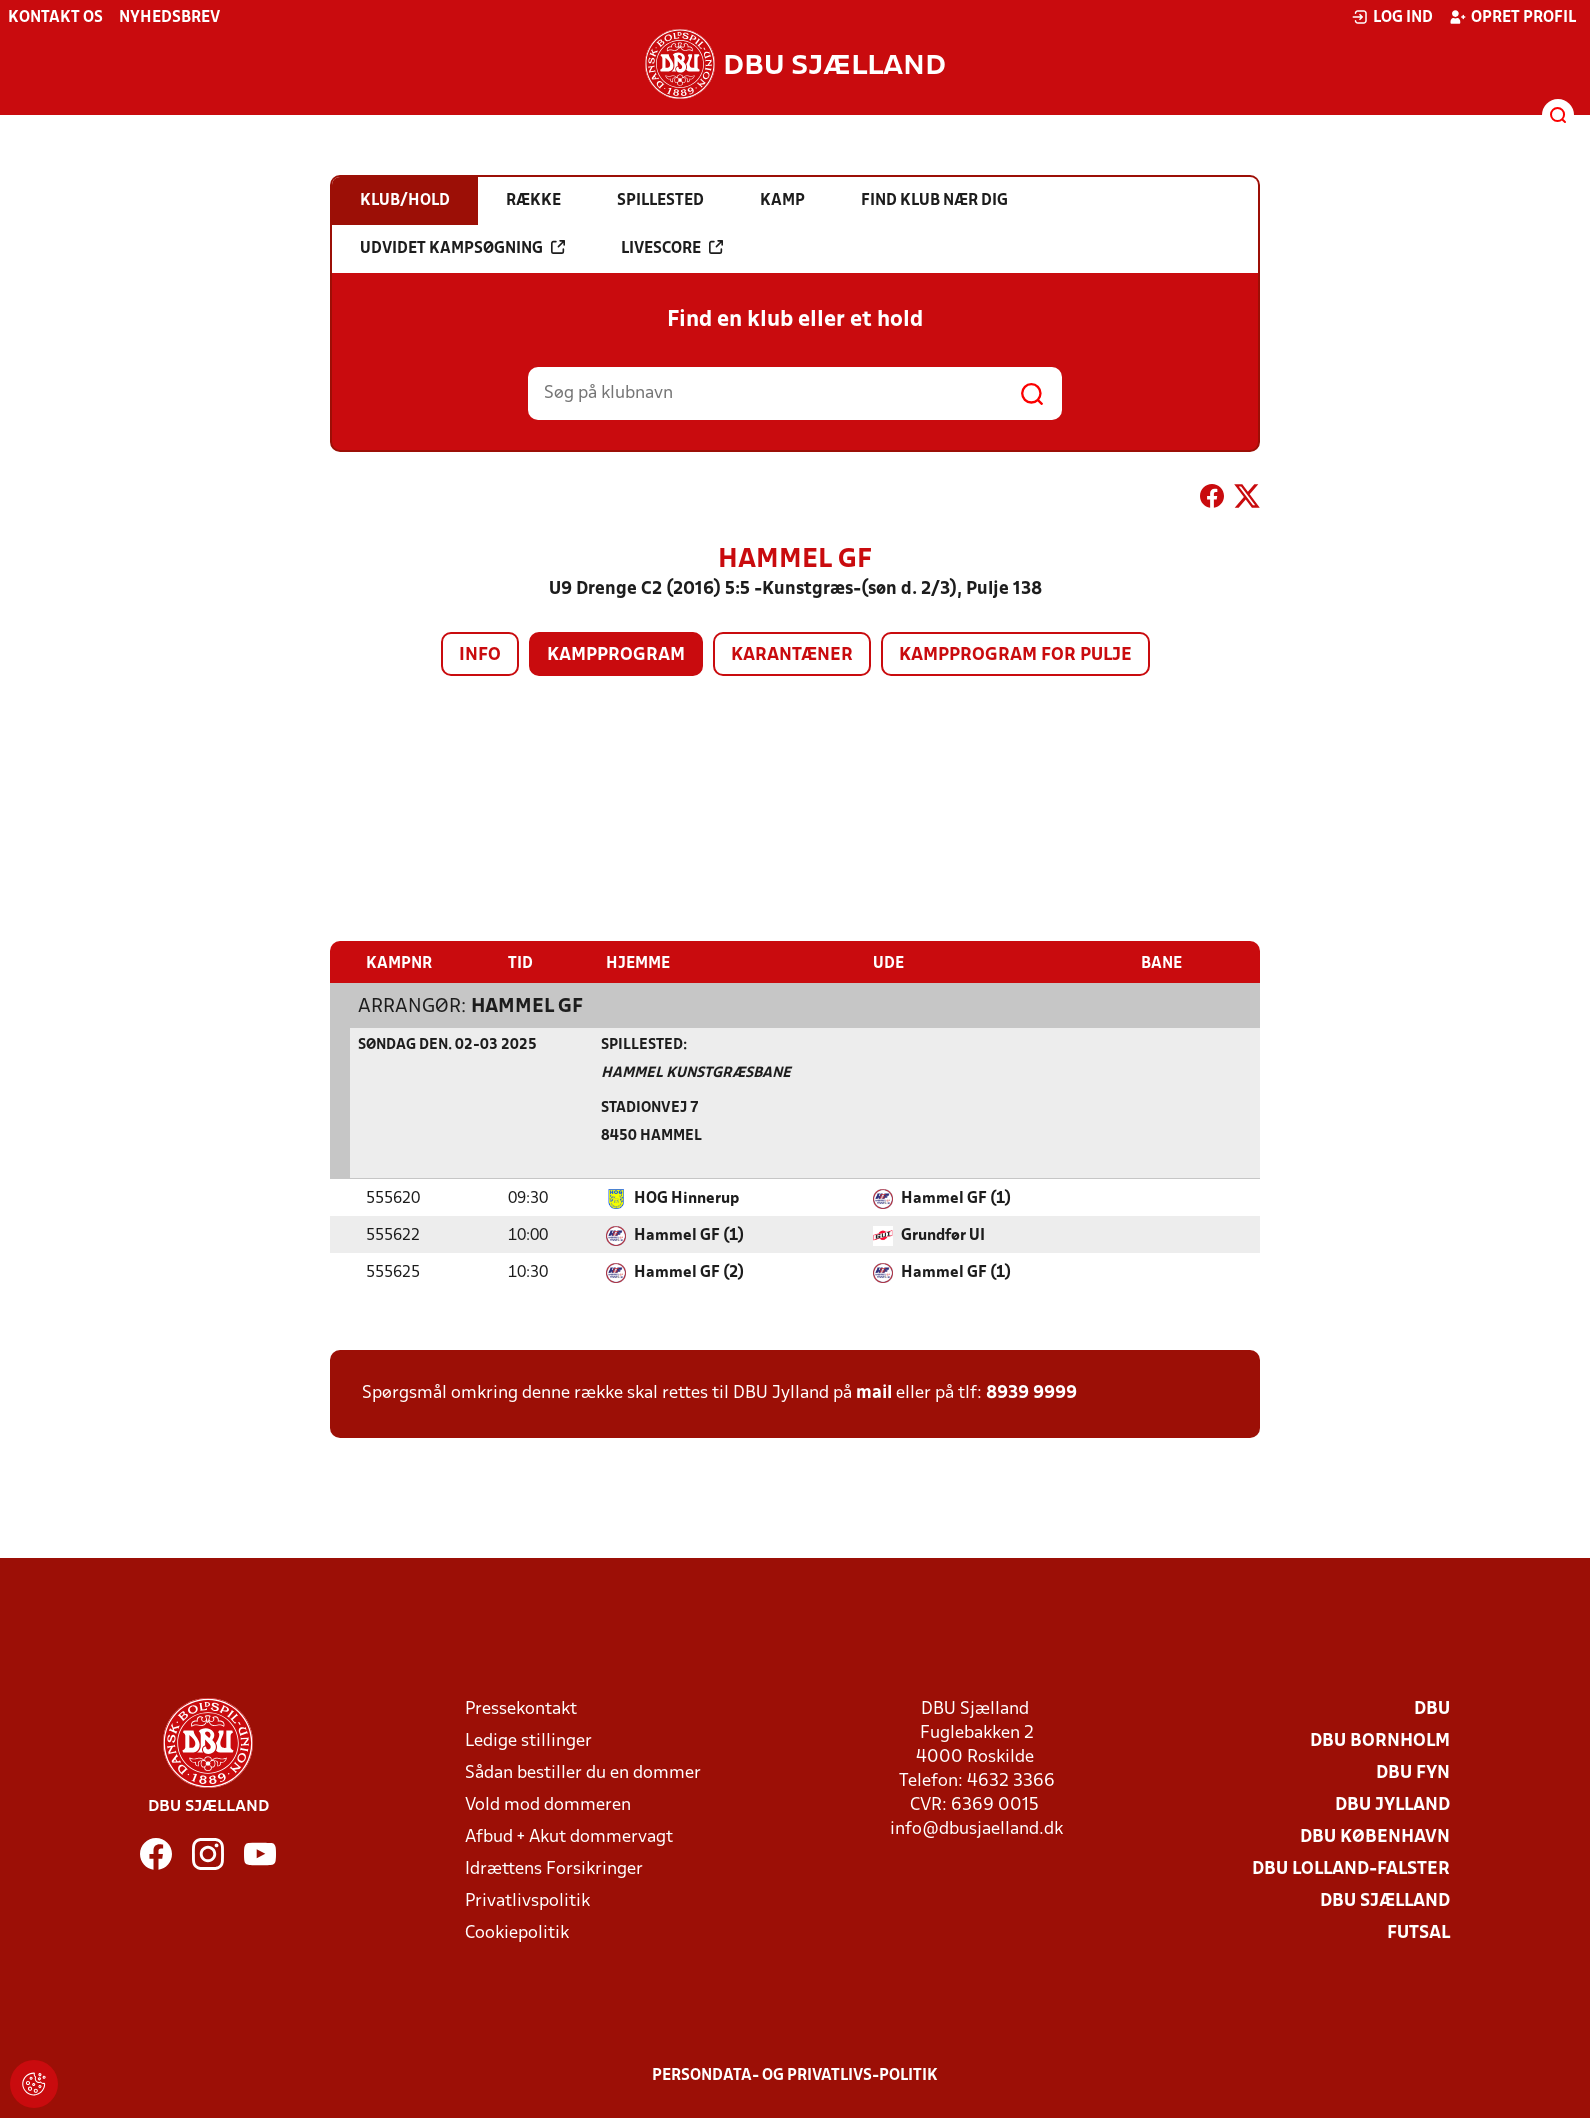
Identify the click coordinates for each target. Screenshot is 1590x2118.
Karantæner (792, 655)
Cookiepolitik (517, 1932)
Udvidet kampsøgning (462, 248)
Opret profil (1512, 17)
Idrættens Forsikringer (554, 1868)
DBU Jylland (1392, 1804)
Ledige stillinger (528, 1740)
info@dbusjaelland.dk (976, 1828)
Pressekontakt (521, 1708)
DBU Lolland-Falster (1351, 1868)
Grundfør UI (943, 1235)
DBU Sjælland (1385, 1900)
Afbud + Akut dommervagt (569, 1836)
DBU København (1375, 1836)
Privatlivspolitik (527, 1900)
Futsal (1418, 1932)
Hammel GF (527, 1006)
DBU (1432, 1708)
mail (874, 1392)
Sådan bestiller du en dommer (583, 1772)
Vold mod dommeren (548, 1804)
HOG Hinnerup (686, 1198)
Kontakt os (55, 18)
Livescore (672, 248)
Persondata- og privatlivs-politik (795, 2075)
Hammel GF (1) (956, 1198)
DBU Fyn (1413, 1772)
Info (480, 655)
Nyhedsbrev (169, 18)
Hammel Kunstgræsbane (696, 1072)
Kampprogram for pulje (1015, 655)
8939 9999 (1031, 1392)
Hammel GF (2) (689, 1272)
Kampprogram (616, 655)
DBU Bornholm (1380, 1740)
